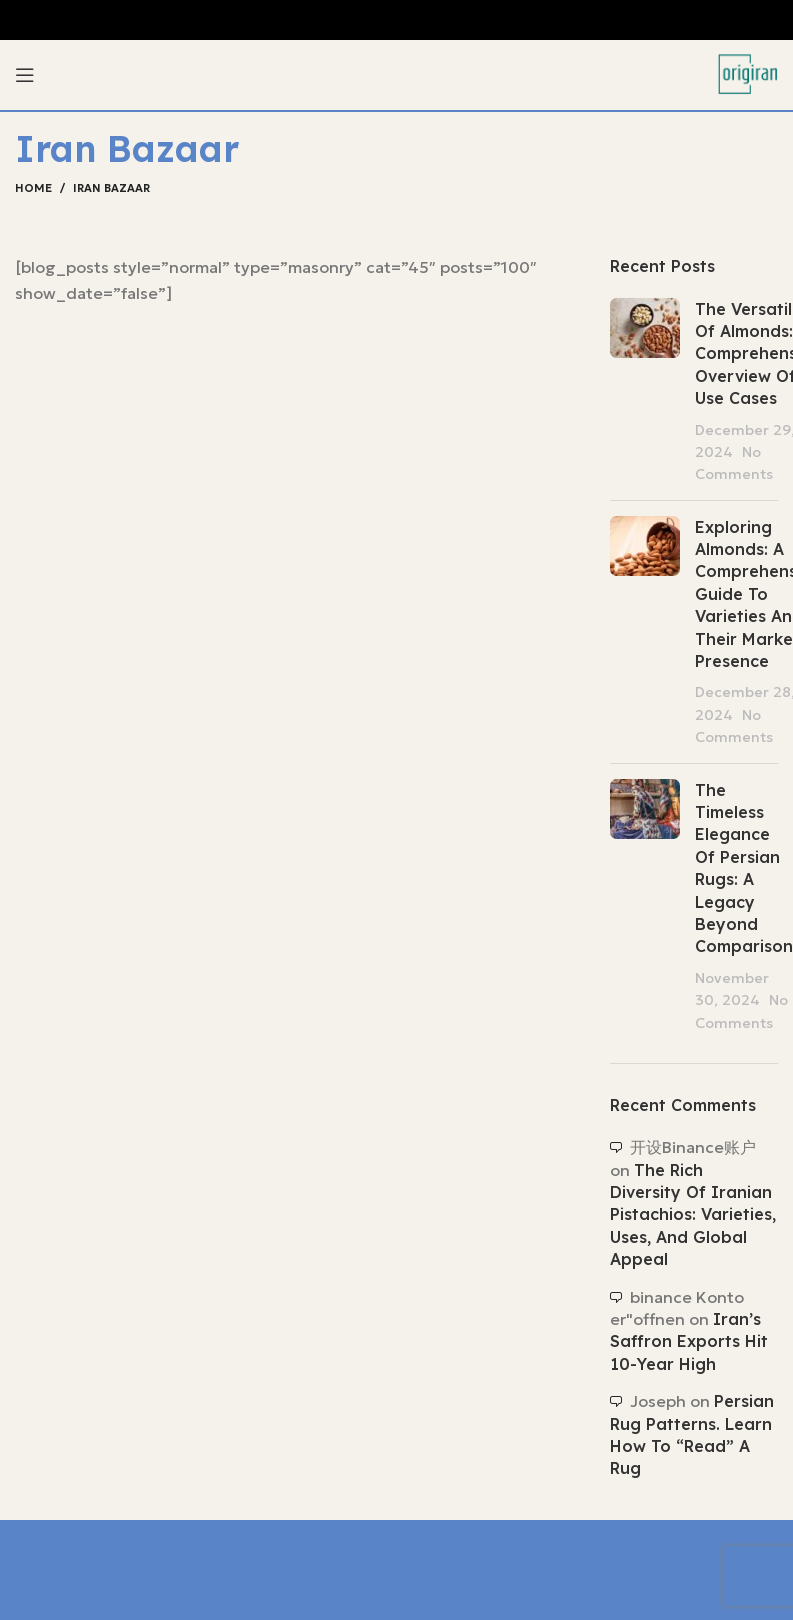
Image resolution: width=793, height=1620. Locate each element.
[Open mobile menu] (25, 75)
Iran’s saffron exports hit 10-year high (689, 1341)
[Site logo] (748, 73)
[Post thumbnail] (645, 391)
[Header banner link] (396, 20)
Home (33, 188)
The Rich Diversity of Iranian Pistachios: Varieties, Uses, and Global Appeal (693, 1215)
